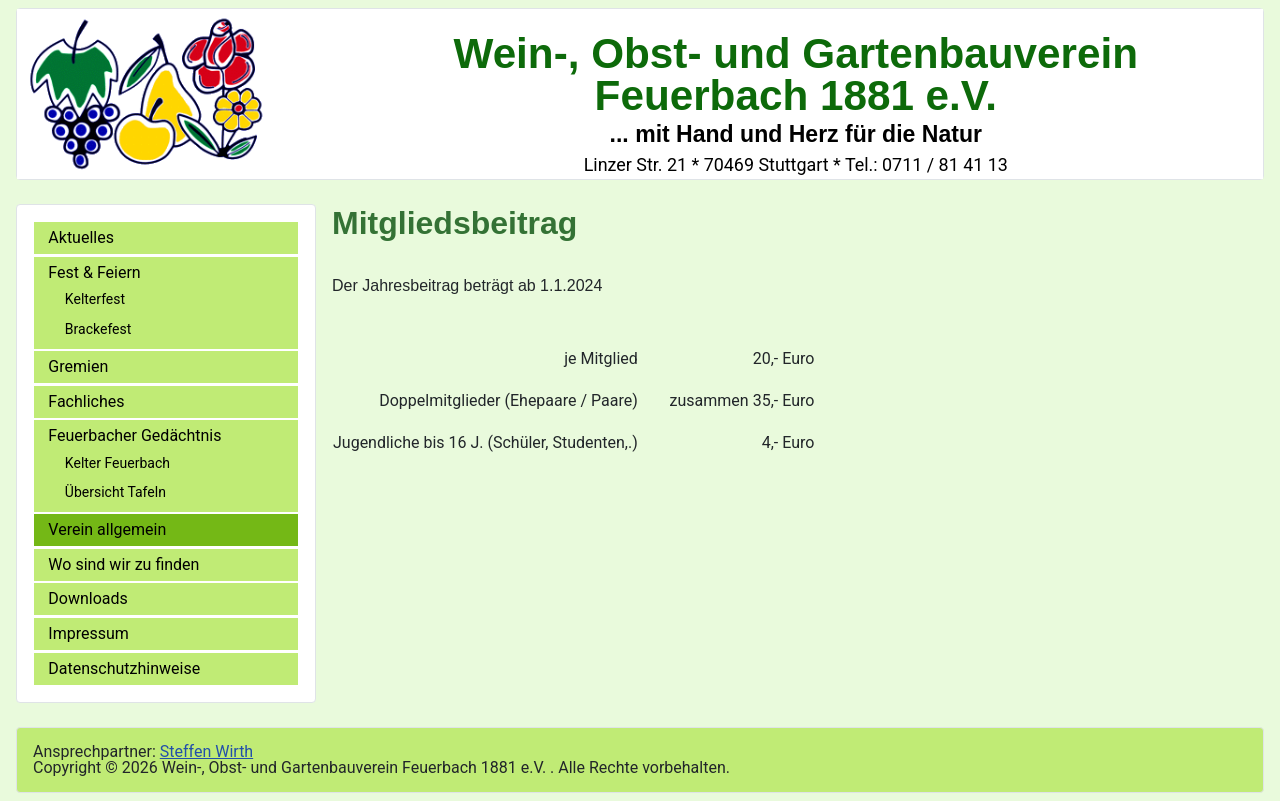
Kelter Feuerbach (117, 463)
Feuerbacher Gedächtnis (134, 435)
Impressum (88, 633)
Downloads (87, 598)
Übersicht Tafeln (115, 492)
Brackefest (98, 329)
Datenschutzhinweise (124, 668)
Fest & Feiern (94, 272)
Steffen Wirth (206, 751)
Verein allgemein (107, 529)
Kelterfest (95, 299)
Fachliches (86, 401)
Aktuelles (81, 237)
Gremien (78, 366)
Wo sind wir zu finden (123, 564)
